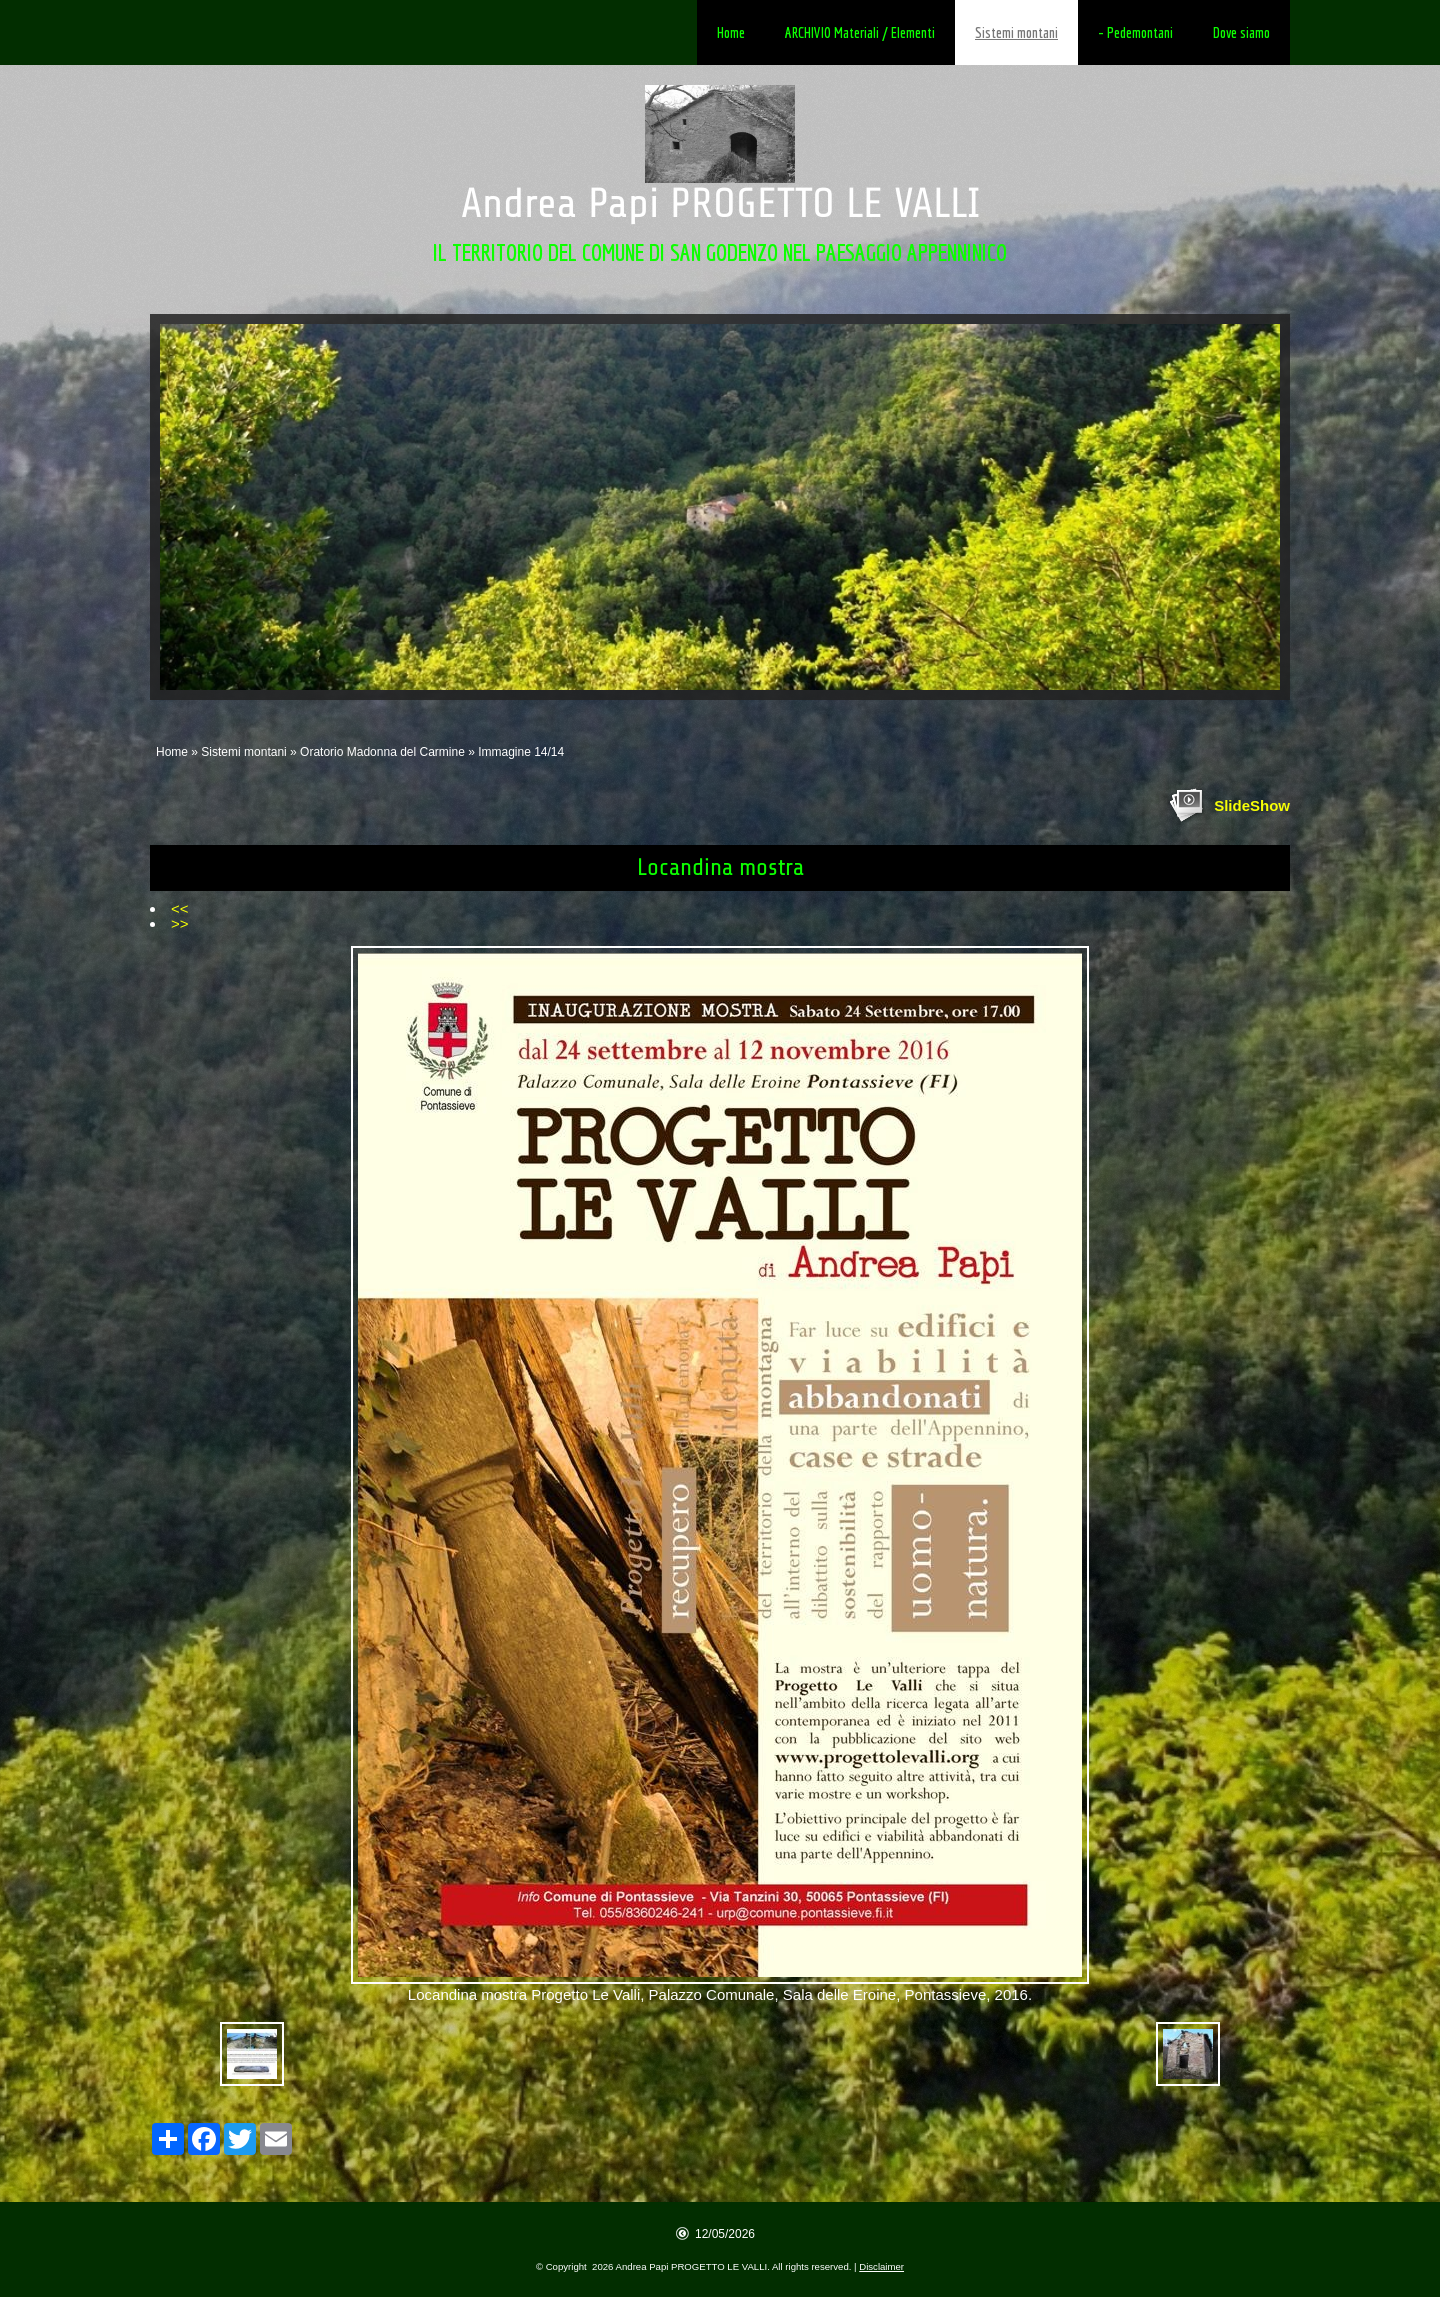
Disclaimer (881, 2266)
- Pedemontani (1135, 32)
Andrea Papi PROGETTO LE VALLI (720, 203)
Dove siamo (1241, 32)
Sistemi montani (1016, 32)
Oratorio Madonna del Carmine (382, 752)
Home (731, 32)
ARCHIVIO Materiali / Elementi (860, 32)
